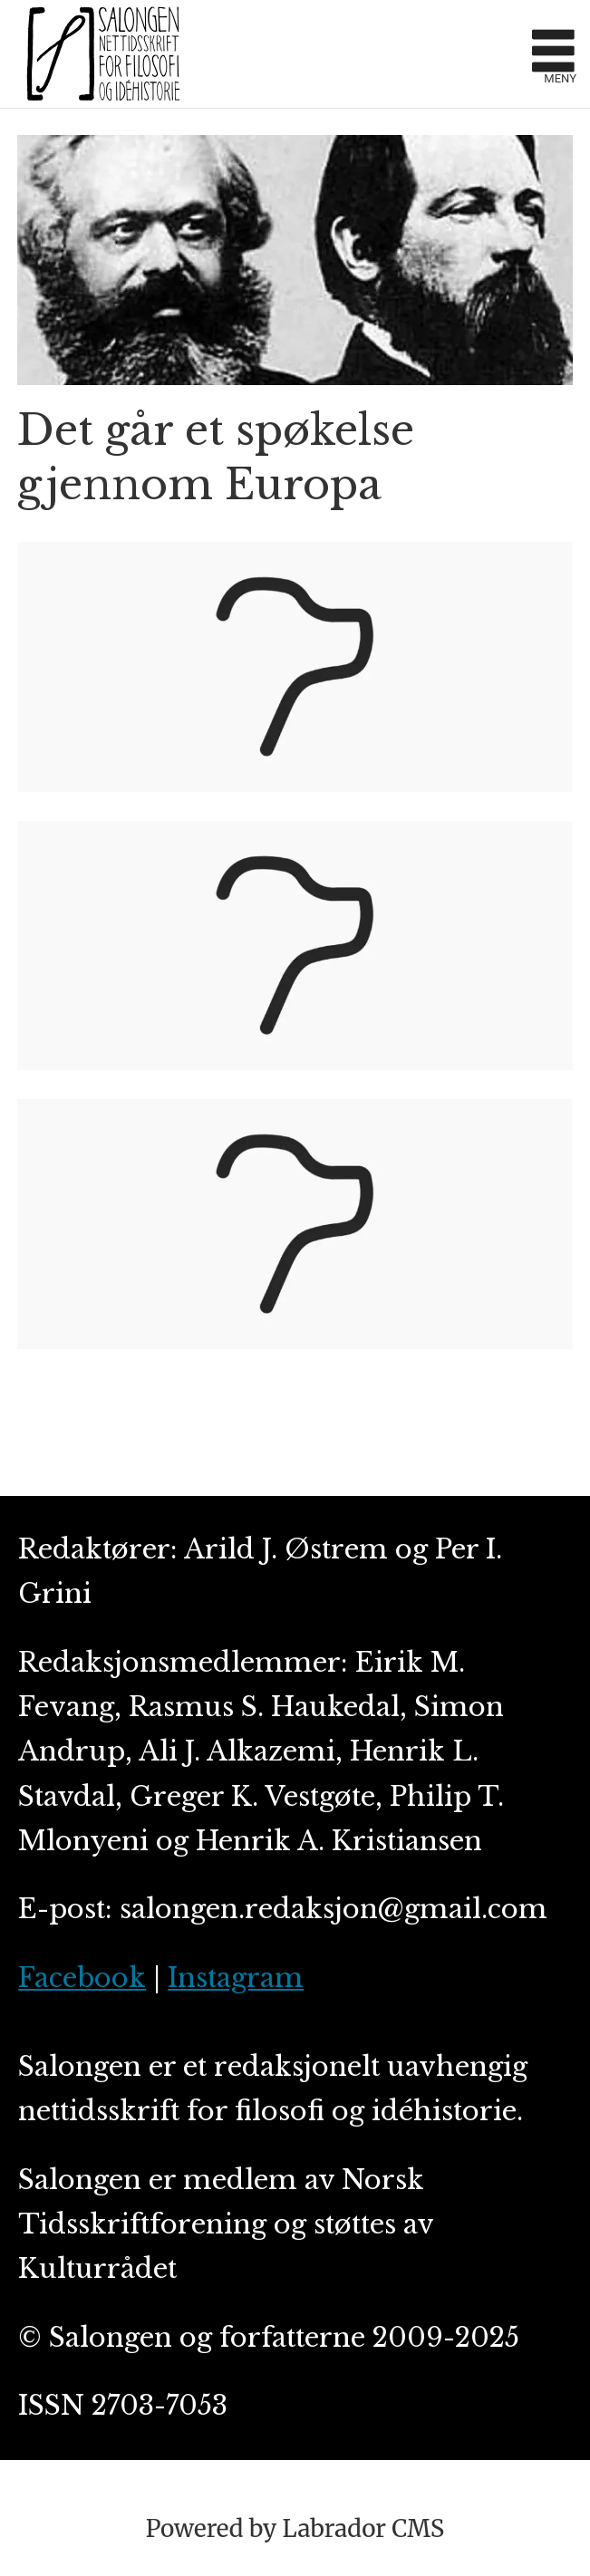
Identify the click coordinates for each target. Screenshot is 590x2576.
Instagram (236, 1978)
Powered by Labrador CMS (295, 2528)
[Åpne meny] (553, 54)
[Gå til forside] (103, 53)
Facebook (82, 1978)
